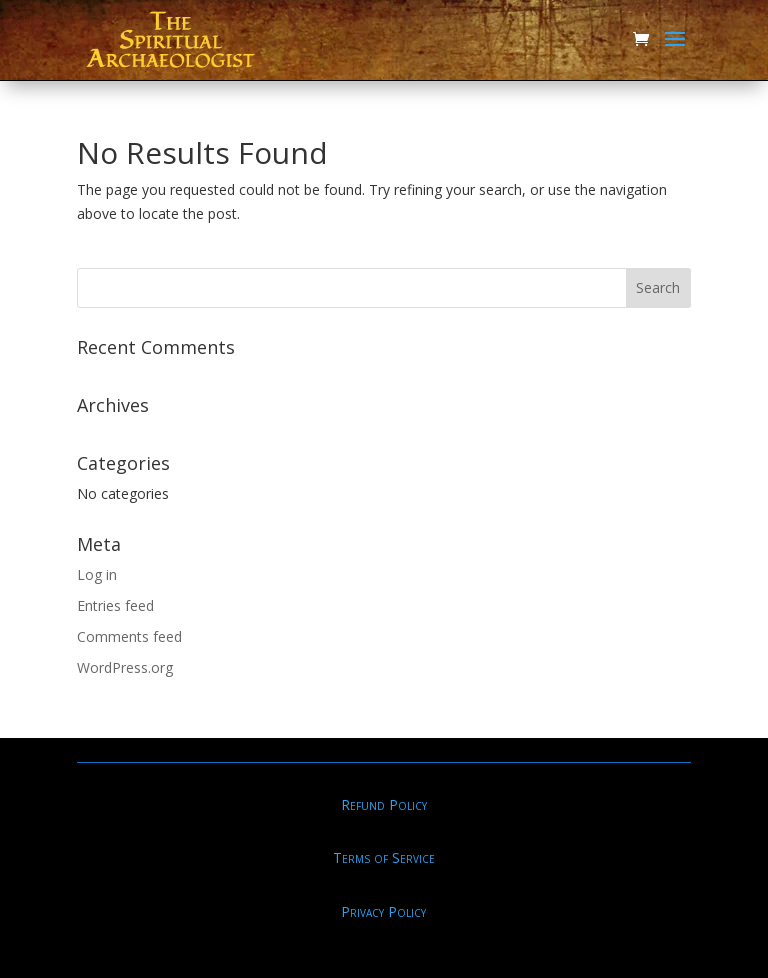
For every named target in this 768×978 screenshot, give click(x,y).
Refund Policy (384, 804)
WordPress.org (125, 667)
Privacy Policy (383, 911)
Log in (97, 574)
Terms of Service (384, 857)
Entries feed (115, 605)
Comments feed (129, 636)
